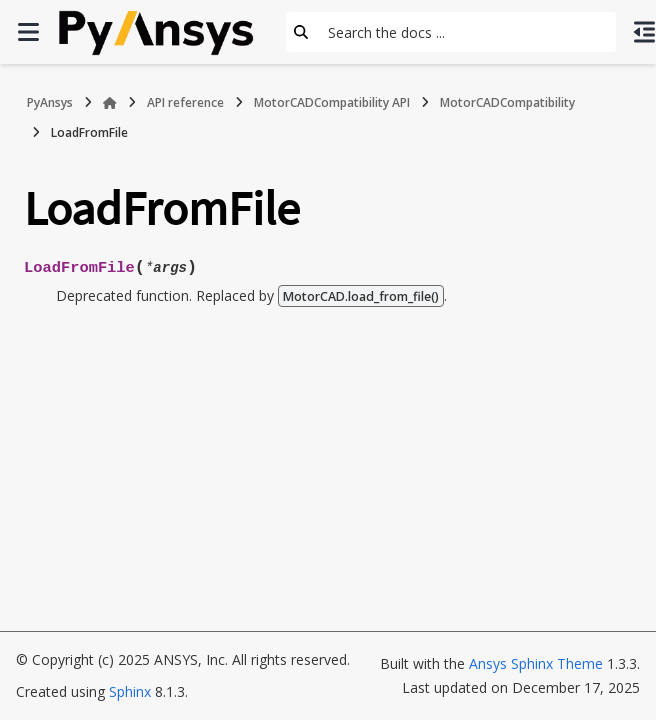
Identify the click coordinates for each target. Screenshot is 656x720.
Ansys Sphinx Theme (536, 663)
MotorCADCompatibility (507, 102)
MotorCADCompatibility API (332, 102)
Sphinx (130, 691)
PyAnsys (50, 102)
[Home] (110, 103)
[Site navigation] (28, 32)
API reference (185, 102)
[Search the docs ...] (466, 32)
